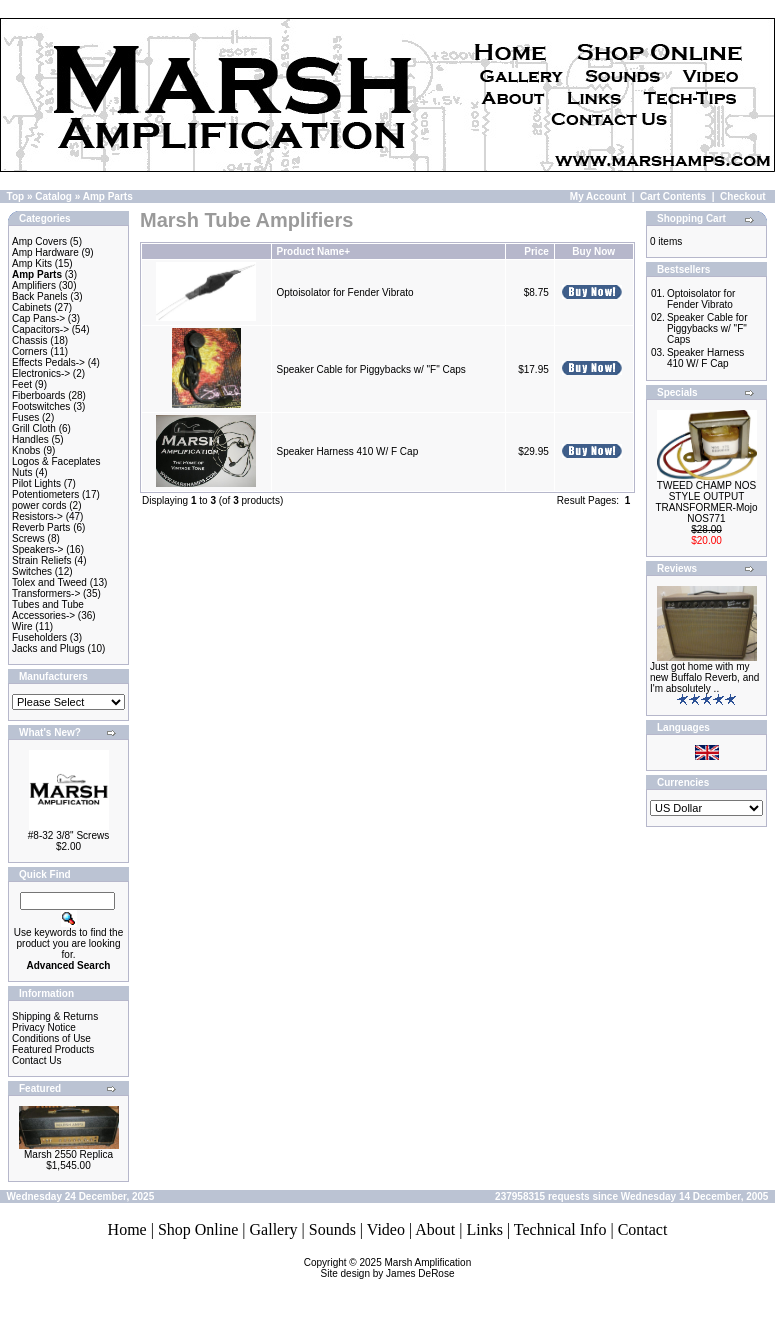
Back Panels (40, 296)
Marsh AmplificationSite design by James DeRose (396, 1268)
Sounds (332, 1229)
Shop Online (198, 1229)
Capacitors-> (40, 329)
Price (536, 251)
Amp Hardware (45, 252)
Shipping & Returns (55, 1016)
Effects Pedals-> (48, 362)
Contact (643, 1229)
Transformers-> (46, 593)
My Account (598, 196)
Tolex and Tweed (49, 582)
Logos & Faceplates (56, 461)
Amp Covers (39, 241)
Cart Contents (673, 196)
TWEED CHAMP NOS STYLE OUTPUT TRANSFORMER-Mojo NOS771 (706, 502)
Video (386, 1229)
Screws (28, 538)
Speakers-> (37, 549)
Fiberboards (38, 395)
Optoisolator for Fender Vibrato (344, 292)
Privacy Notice (44, 1027)
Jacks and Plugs (48, 648)
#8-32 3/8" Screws (68, 835)
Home (127, 1229)
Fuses (25, 417)
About (435, 1229)
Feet (22, 384)
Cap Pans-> (38, 318)
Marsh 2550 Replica (68, 1154)
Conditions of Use (51, 1038)
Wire (22, 626)
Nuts (22, 472)
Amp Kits (32, 263)
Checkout (743, 196)
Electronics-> (41, 373)
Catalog (53, 196)
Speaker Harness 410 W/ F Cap (347, 451)
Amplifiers (34, 285)
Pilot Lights (36, 483)
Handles (30, 439)
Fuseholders (39, 637)
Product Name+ (313, 251)
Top (16, 196)
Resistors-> (37, 516)
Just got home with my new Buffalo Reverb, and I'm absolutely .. (704, 677)
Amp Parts (108, 196)
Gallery (274, 1229)
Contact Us (36, 1060)
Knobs (26, 450)
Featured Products (53, 1049)
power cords (39, 505)
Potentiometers (45, 494)
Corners (30, 351)
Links (484, 1229)
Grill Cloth (34, 428)
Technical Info (560, 1229)
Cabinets (31, 307)
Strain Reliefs (41, 560)
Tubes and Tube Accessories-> (48, 610)
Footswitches (41, 406)
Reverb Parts (41, 527)
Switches (32, 571)
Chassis (30, 340)
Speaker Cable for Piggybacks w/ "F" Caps (370, 369)
